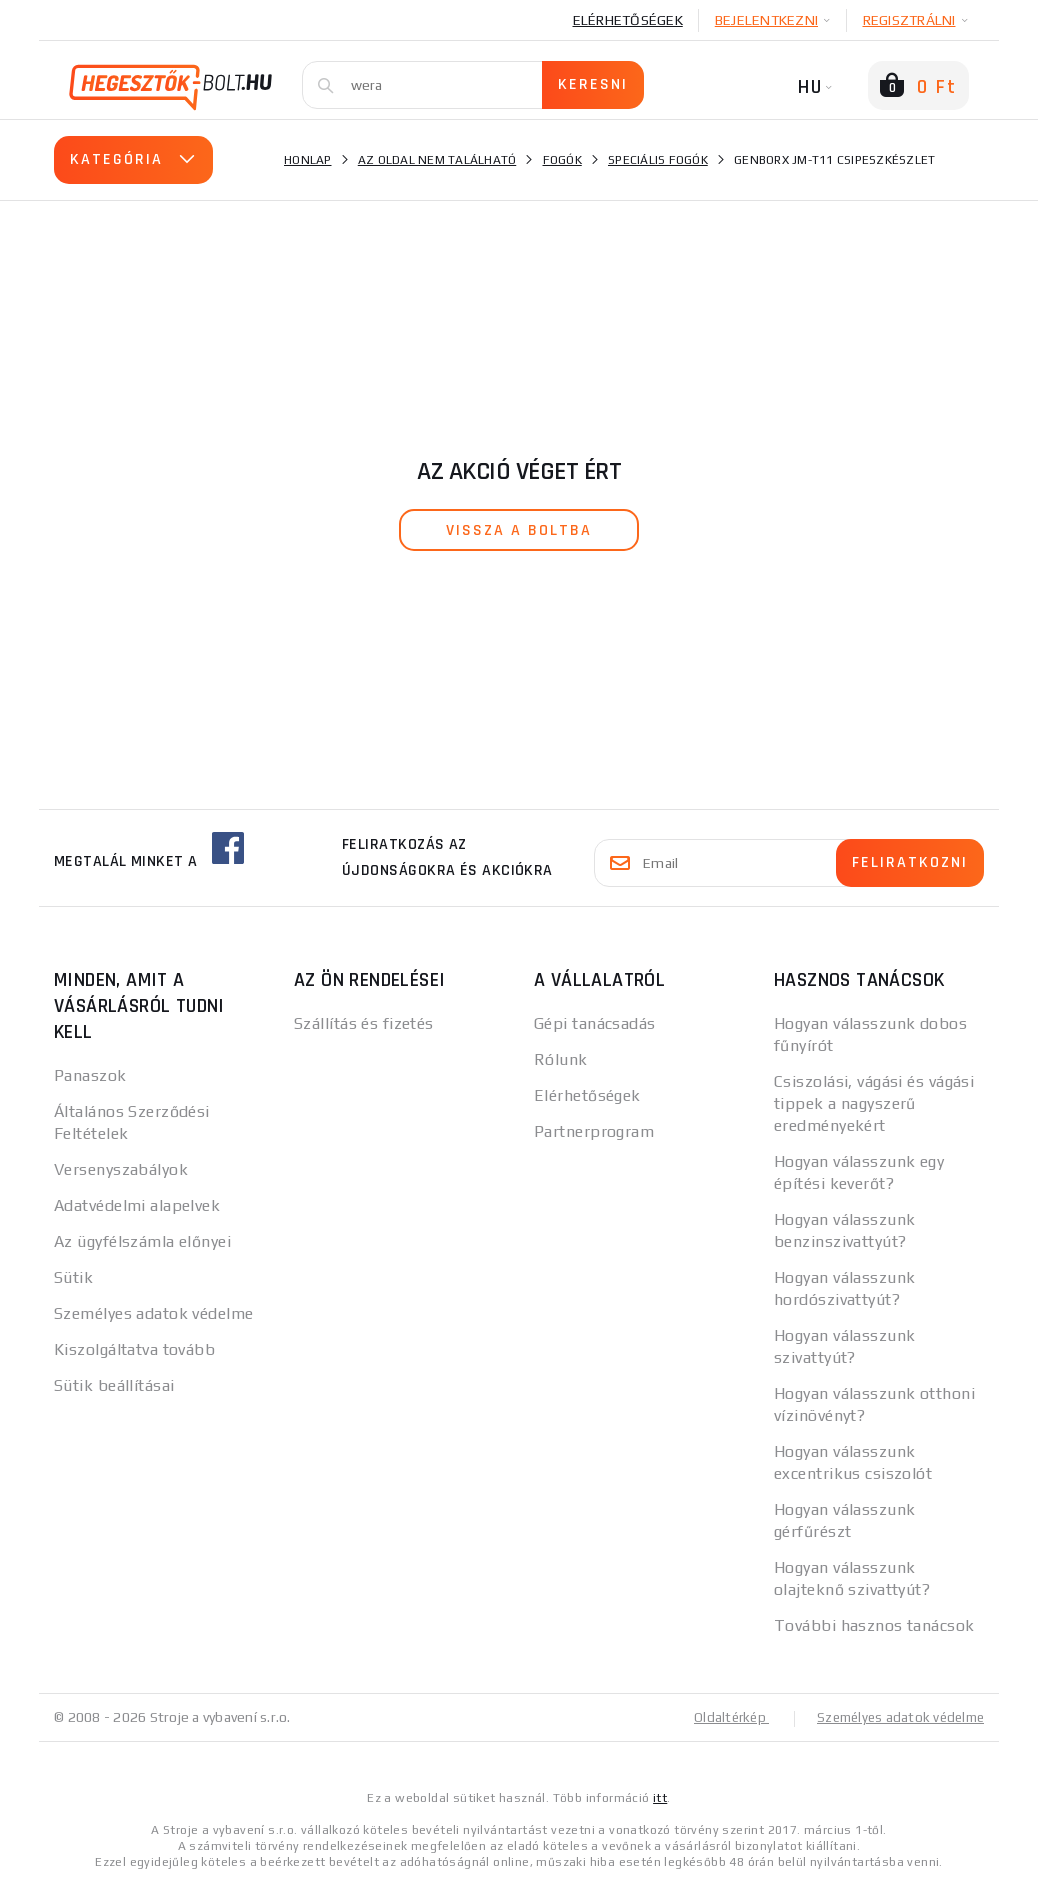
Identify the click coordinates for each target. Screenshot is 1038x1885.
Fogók (562, 160)
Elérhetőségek (628, 20)
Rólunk (561, 1059)
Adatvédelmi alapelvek (137, 1205)
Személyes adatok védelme (154, 1313)
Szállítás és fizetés (364, 1023)
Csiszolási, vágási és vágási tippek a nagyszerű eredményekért (874, 1103)
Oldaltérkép (720, 1717)
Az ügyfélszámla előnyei (142, 1241)
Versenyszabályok (121, 1169)
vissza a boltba (519, 530)
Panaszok (90, 1075)
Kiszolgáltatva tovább (134, 1349)
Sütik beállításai (114, 1385)
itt (660, 1797)
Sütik (73, 1277)
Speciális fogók (658, 160)
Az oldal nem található (437, 160)
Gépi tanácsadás (595, 1023)
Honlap (308, 160)
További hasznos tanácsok (874, 1625)
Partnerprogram (594, 1131)
